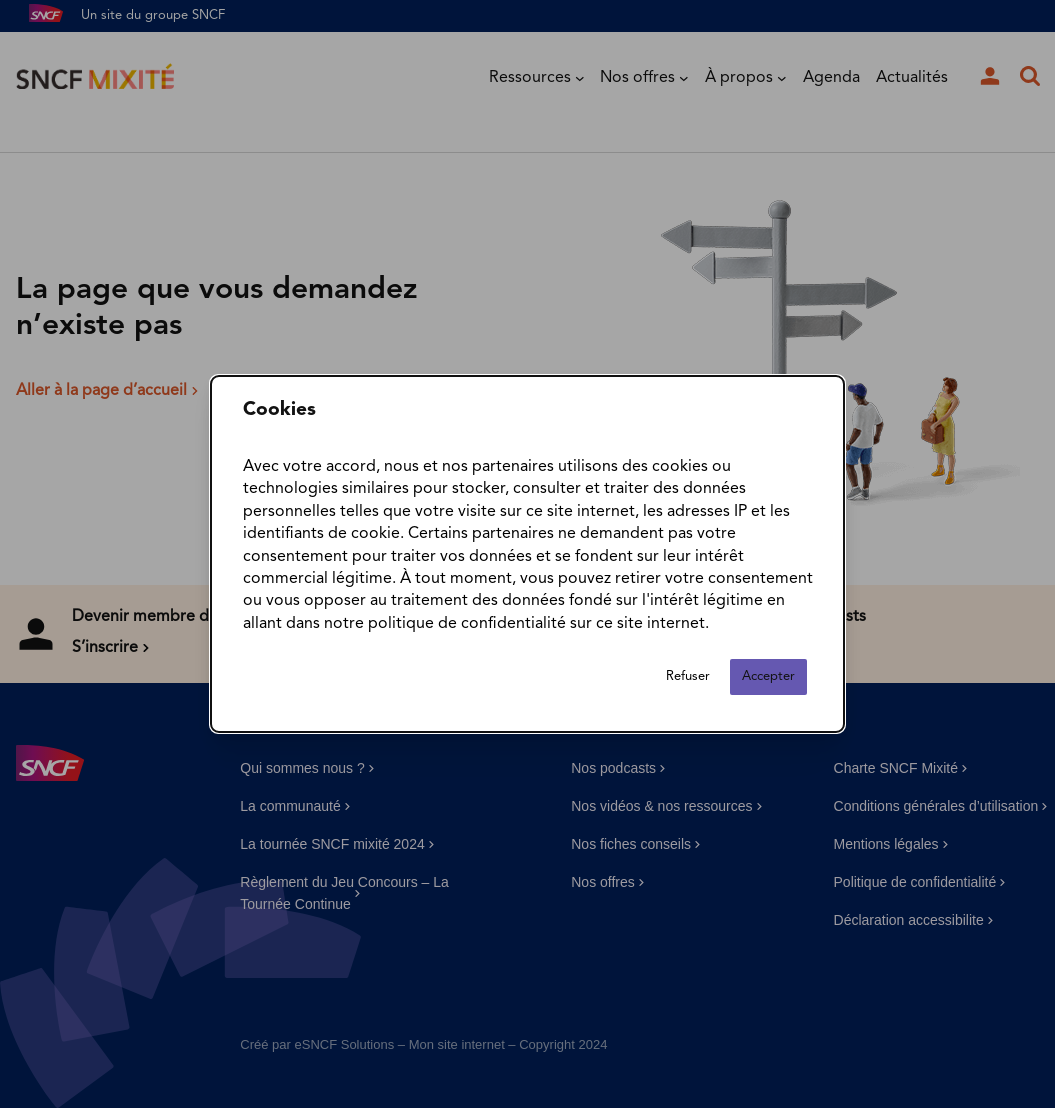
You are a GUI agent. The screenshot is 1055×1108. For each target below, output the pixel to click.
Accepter (768, 676)
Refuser (688, 676)
